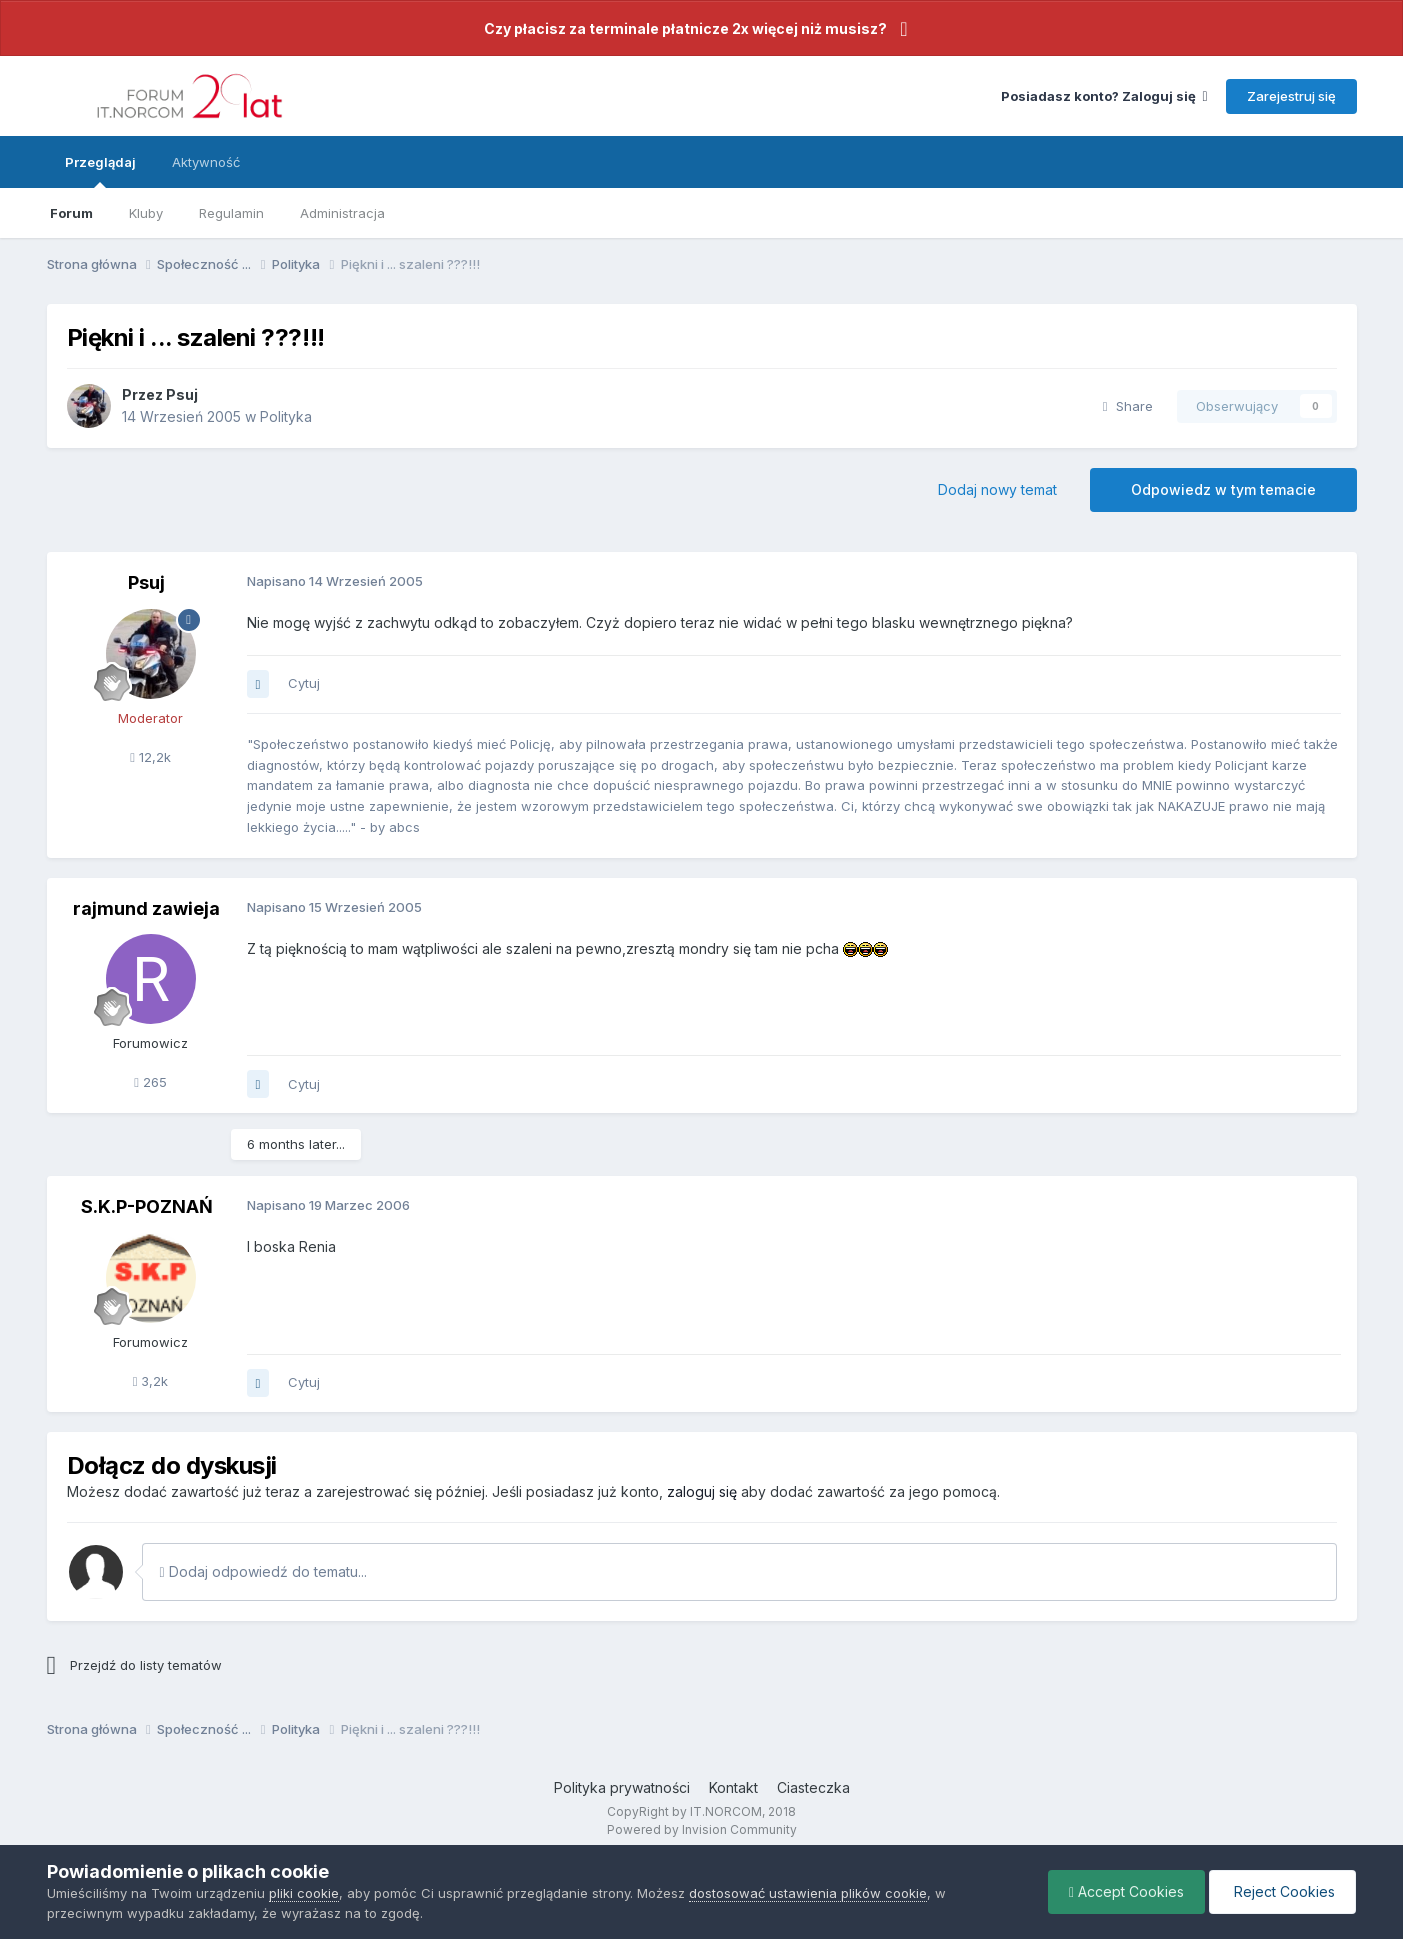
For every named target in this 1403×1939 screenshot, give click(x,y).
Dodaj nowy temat (997, 489)
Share (1128, 406)
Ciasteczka (813, 1787)
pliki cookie (304, 1893)
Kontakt (733, 1787)
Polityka (286, 416)
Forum (71, 213)
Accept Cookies (1126, 1891)
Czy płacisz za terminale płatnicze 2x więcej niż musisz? (685, 28)
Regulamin (231, 213)
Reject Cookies (1282, 1891)
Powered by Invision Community (702, 1829)
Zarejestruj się (1291, 96)
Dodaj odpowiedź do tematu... (263, 1571)
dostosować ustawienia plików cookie (808, 1893)
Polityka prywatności (622, 1787)
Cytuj (304, 683)
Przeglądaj (100, 171)
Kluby (146, 213)
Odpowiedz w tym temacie (1223, 489)
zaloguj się (702, 1491)
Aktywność (206, 162)
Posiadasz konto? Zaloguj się (1104, 96)
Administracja (342, 213)
